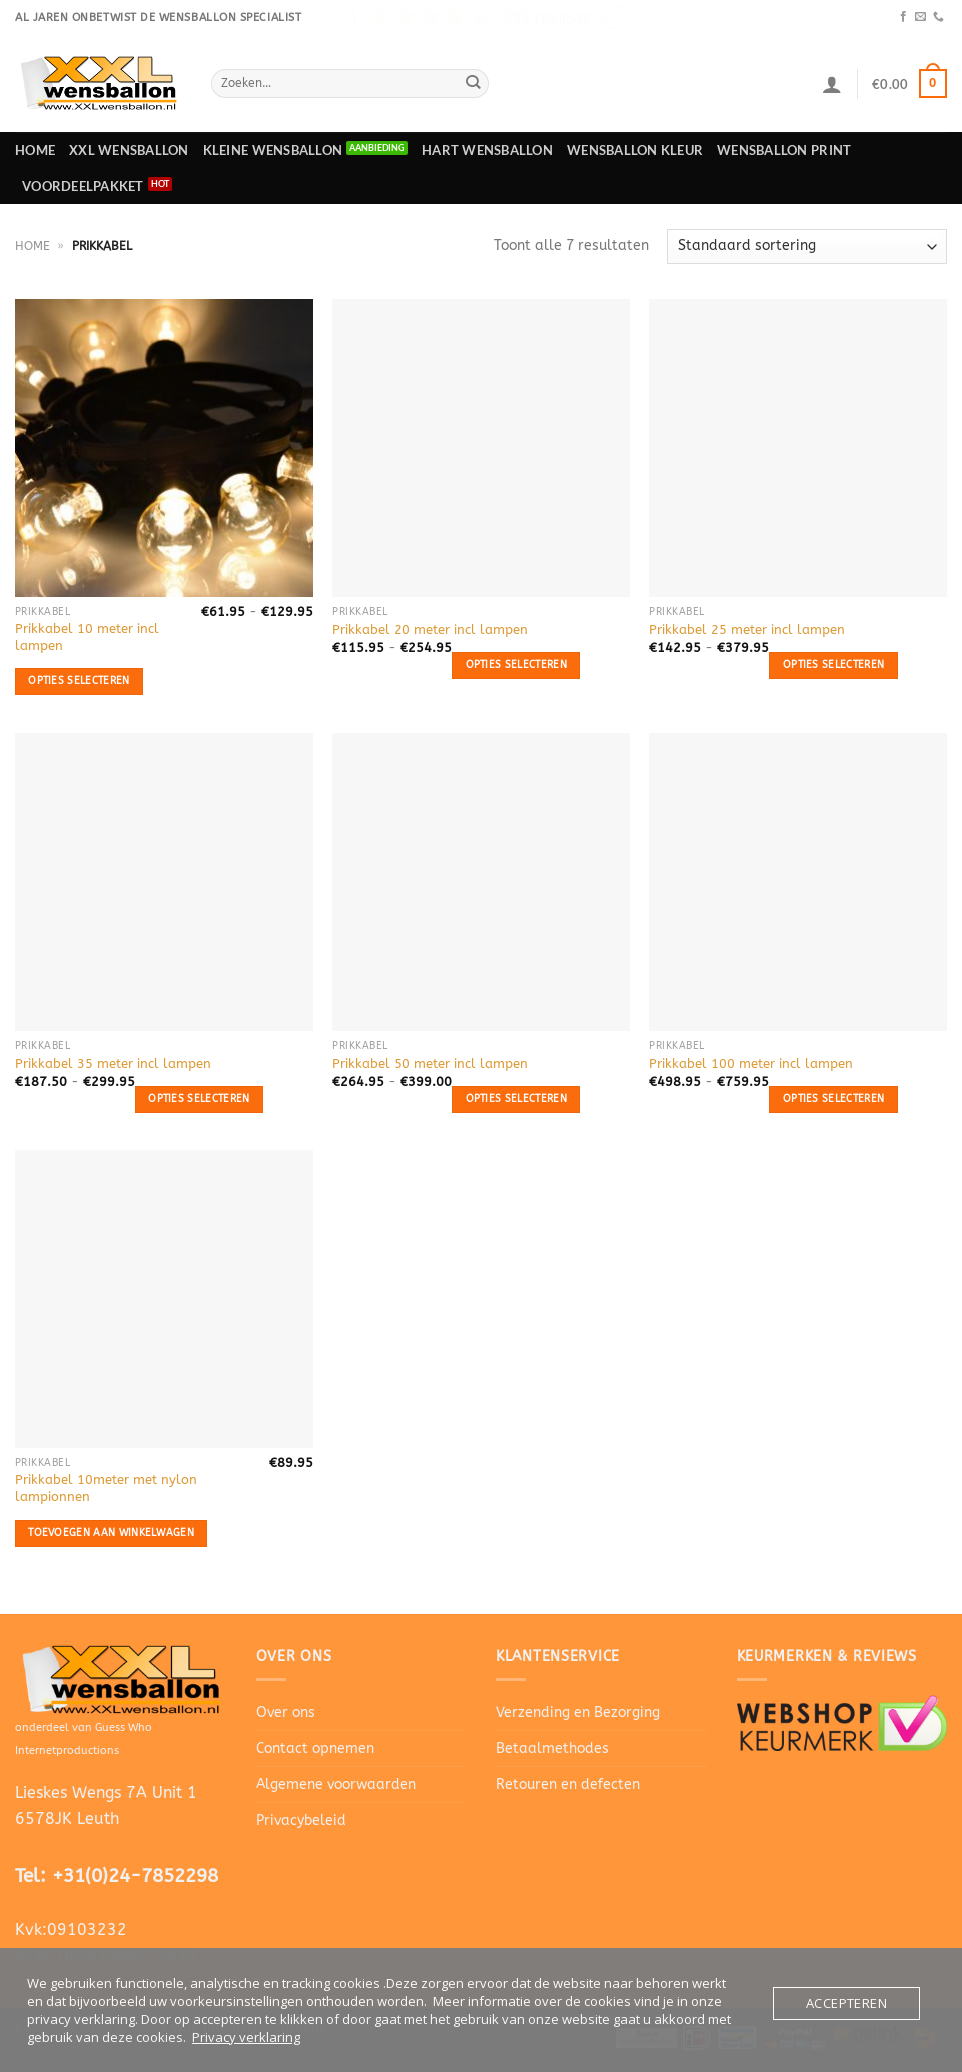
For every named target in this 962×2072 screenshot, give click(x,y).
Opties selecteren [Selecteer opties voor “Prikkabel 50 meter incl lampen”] (516, 1098)
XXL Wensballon (129, 150)
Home (35, 150)
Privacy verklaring (246, 2037)
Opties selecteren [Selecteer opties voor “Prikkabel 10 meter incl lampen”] (78, 680)
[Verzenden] (472, 83)
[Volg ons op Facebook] (903, 17)
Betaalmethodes (552, 1748)
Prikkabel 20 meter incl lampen (430, 629)
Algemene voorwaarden (336, 1784)
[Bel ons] (938, 17)
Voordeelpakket (83, 186)
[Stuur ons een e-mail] (920, 17)
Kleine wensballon (272, 150)
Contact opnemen (315, 1748)
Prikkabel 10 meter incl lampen (87, 637)
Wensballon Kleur (635, 150)
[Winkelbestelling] (807, 246)
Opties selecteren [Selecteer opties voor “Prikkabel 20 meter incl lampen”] (516, 664)
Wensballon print (784, 150)
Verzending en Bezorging (578, 1712)
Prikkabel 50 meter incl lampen (430, 1063)
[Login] (832, 84)
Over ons (285, 1712)
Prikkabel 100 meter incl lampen (751, 1063)
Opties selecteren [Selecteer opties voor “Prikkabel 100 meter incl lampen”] (833, 1098)
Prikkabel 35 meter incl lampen (113, 1063)
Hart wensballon (487, 150)
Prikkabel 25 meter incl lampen (747, 629)
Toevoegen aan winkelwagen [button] (111, 1532)
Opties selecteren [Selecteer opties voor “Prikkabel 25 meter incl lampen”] (833, 664)
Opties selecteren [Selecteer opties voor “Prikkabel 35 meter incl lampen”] (198, 1098)
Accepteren (846, 2003)
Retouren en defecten (568, 1784)
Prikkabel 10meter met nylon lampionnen (106, 1488)
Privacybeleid (301, 1820)
